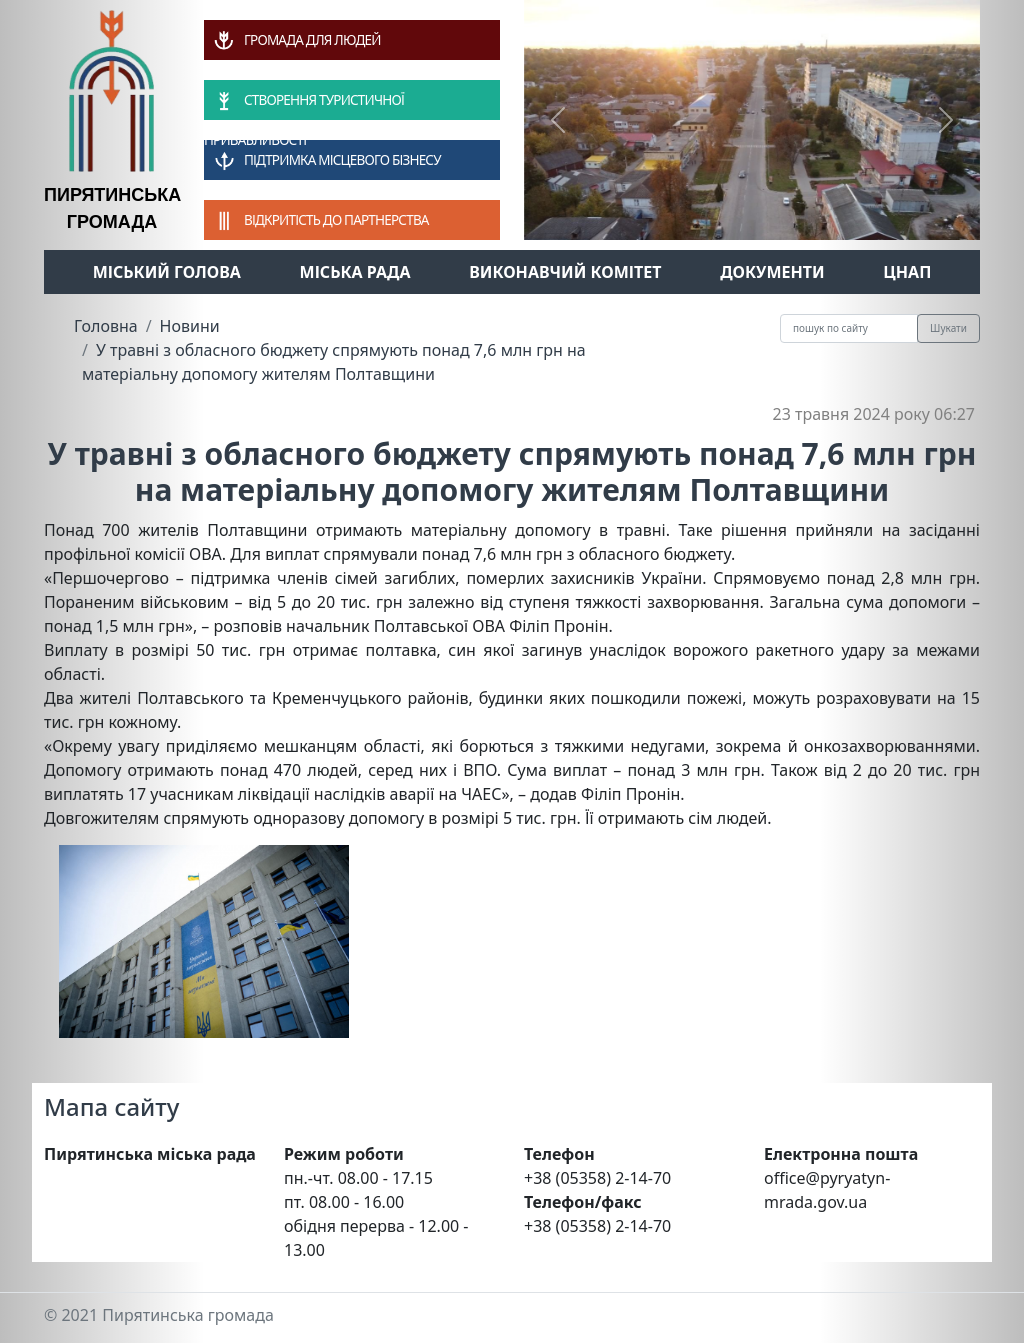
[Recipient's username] (849, 328)
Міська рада (355, 272)
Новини (190, 326)
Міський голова (167, 272)
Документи (772, 272)
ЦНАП (907, 272)
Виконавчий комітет (565, 272)
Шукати (948, 328)
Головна (106, 326)
